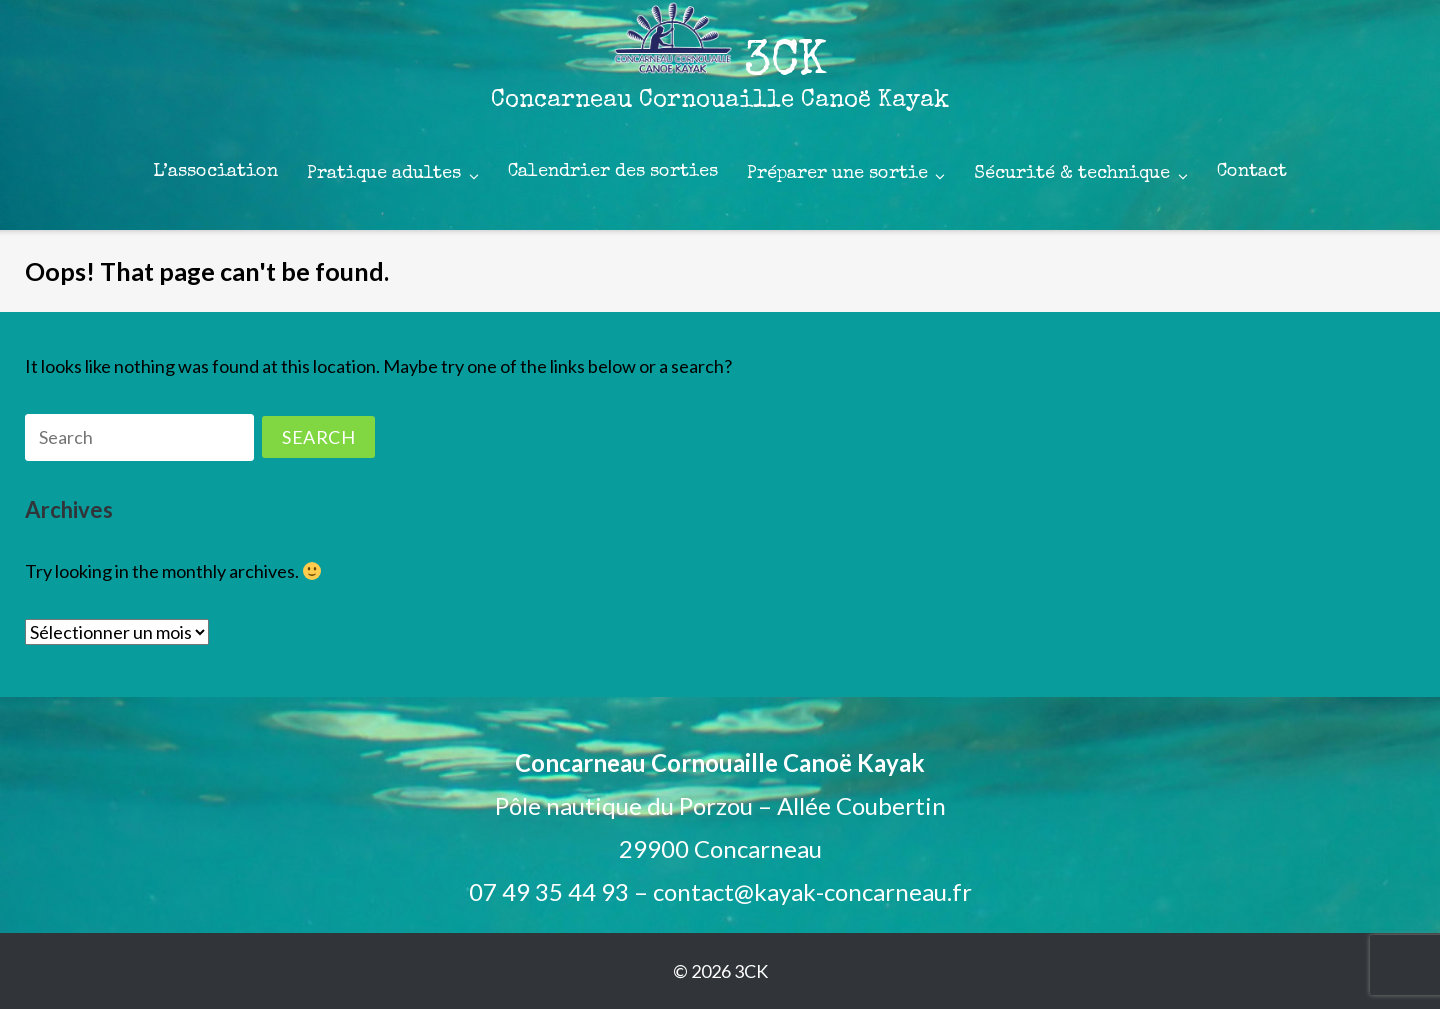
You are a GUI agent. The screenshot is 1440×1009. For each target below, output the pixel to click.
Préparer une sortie (837, 174)
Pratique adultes (384, 174)
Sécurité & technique (1072, 174)
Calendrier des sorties (613, 172)
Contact (1252, 172)
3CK (751, 971)
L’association (215, 172)
